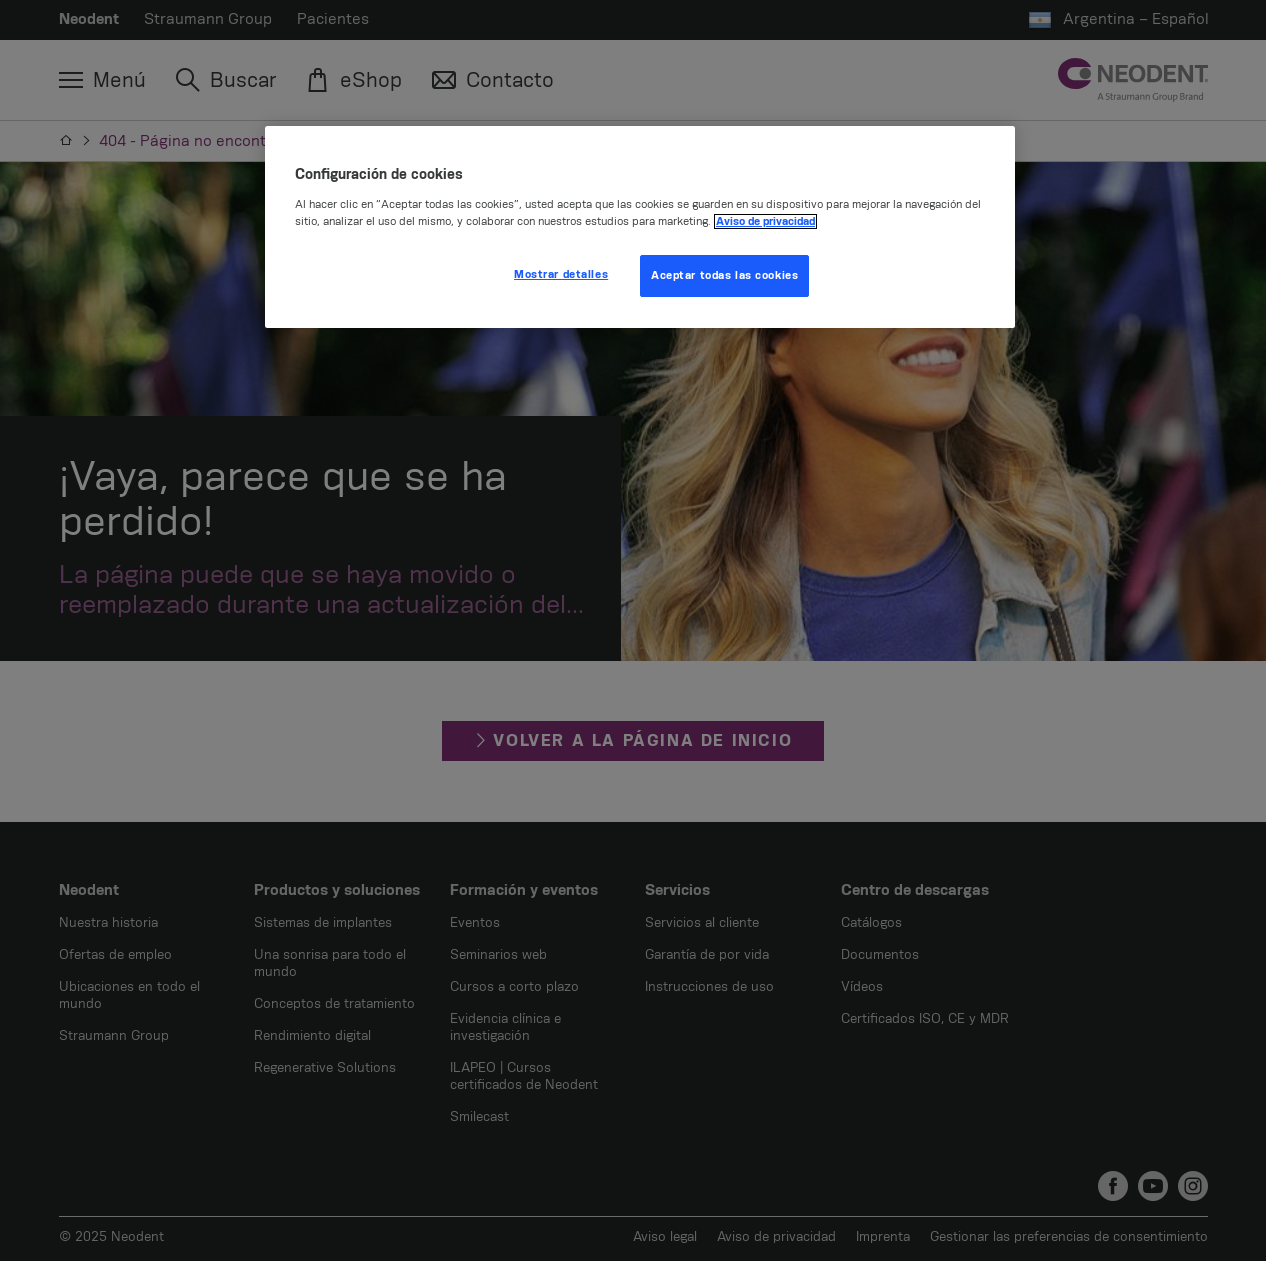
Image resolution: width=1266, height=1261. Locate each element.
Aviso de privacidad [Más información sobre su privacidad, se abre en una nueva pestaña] (765, 221)
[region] (640, 227)
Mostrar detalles (561, 274)
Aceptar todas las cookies (724, 275)
